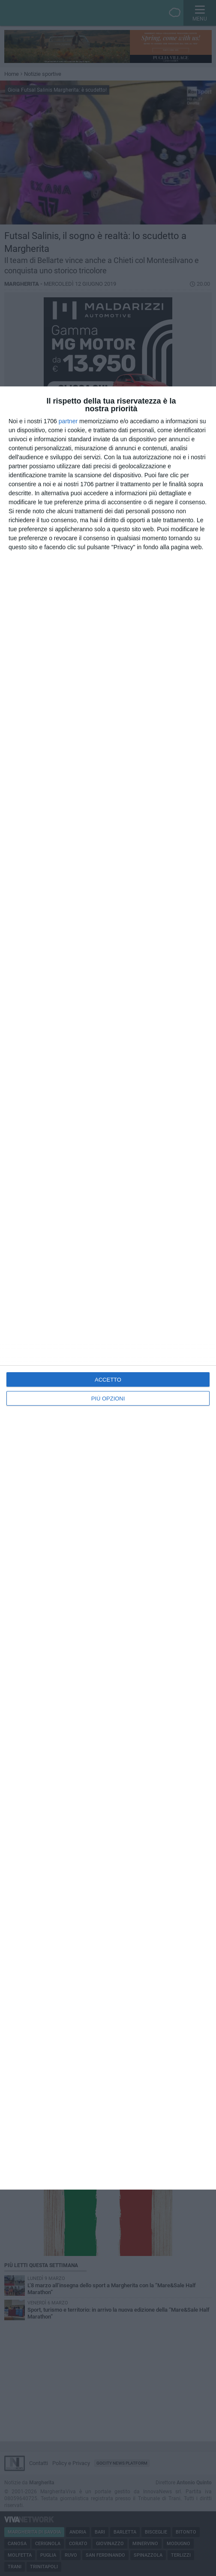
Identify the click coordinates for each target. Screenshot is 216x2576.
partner (68, 421)
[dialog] (108, 1288)
